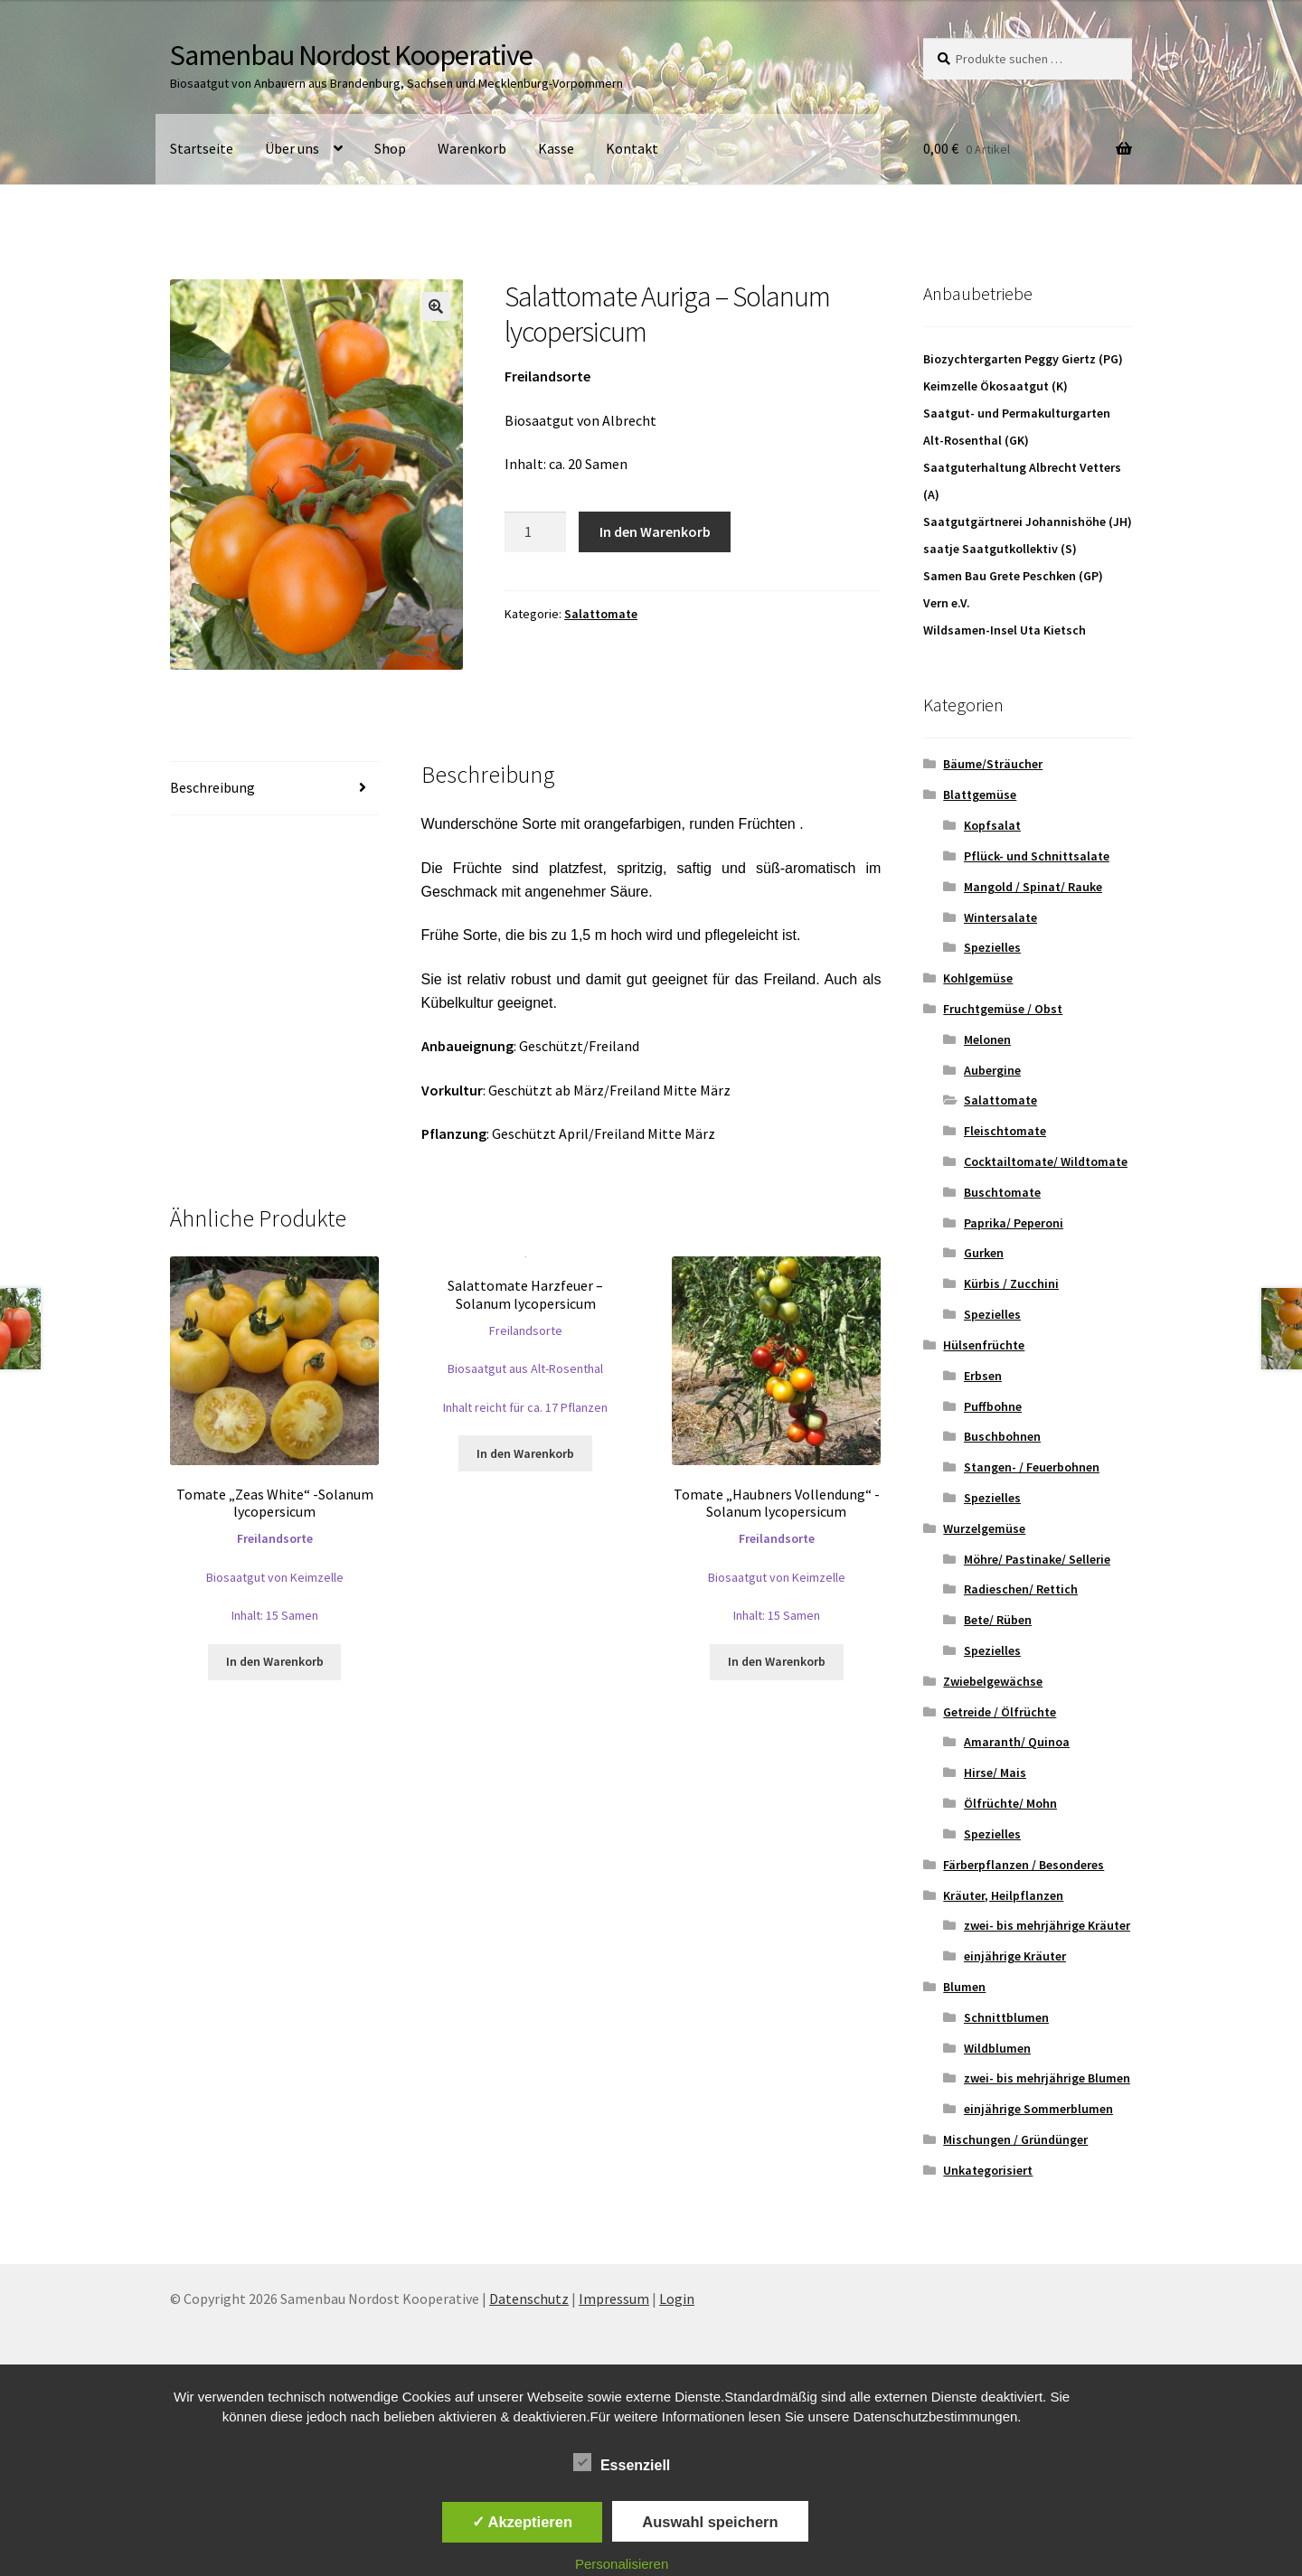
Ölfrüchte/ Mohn (1010, 1803)
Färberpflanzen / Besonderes (1023, 1865)
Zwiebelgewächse (993, 1681)
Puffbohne (993, 1406)
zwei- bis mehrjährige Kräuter (1047, 1925)
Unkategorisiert (988, 2170)
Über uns (292, 148)
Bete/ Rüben (998, 1620)
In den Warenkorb (655, 531)
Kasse (556, 148)
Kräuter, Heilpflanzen (1003, 1895)
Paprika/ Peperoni (1013, 1223)
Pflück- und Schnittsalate (1036, 856)
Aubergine (992, 1070)
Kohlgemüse (978, 978)
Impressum (614, 2298)
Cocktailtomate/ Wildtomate (1045, 1161)
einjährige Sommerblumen (1038, 2109)
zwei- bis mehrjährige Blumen (1047, 2078)
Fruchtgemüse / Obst (1002, 1009)
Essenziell (621, 2462)
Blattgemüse (979, 794)
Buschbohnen (1002, 1436)
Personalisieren (621, 2563)
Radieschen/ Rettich (1021, 1589)
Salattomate (600, 614)
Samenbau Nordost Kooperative (351, 55)
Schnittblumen (1006, 2017)
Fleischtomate (1005, 1131)
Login (676, 2298)
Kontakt (632, 148)
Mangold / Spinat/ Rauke (1033, 887)
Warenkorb (472, 148)
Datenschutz (529, 2298)
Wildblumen (997, 2048)
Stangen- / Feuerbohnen (1031, 1467)
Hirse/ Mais (995, 1772)
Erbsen (983, 1376)
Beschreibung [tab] (212, 787)
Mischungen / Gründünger (1015, 2139)
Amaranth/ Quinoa (1017, 1742)
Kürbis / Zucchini (1011, 1283)
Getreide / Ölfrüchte (999, 1712)
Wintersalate (1000, 917)
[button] (435, 306)
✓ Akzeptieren (522, 2522)
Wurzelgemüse (984, 1528)
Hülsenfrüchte (983, 1345)
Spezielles (992, 947)
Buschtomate (1002, 1192)
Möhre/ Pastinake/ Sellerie (1037, 1559)
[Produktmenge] (535, 532)
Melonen (987, 1039)
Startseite (201, 148)
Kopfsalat (992, 825)
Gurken (984, 1253)
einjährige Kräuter (1015, 1956)
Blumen (964, 1987)
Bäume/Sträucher (993, 764)
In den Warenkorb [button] (275, 1661)
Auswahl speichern (710, 2522)
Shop (390, 148)
